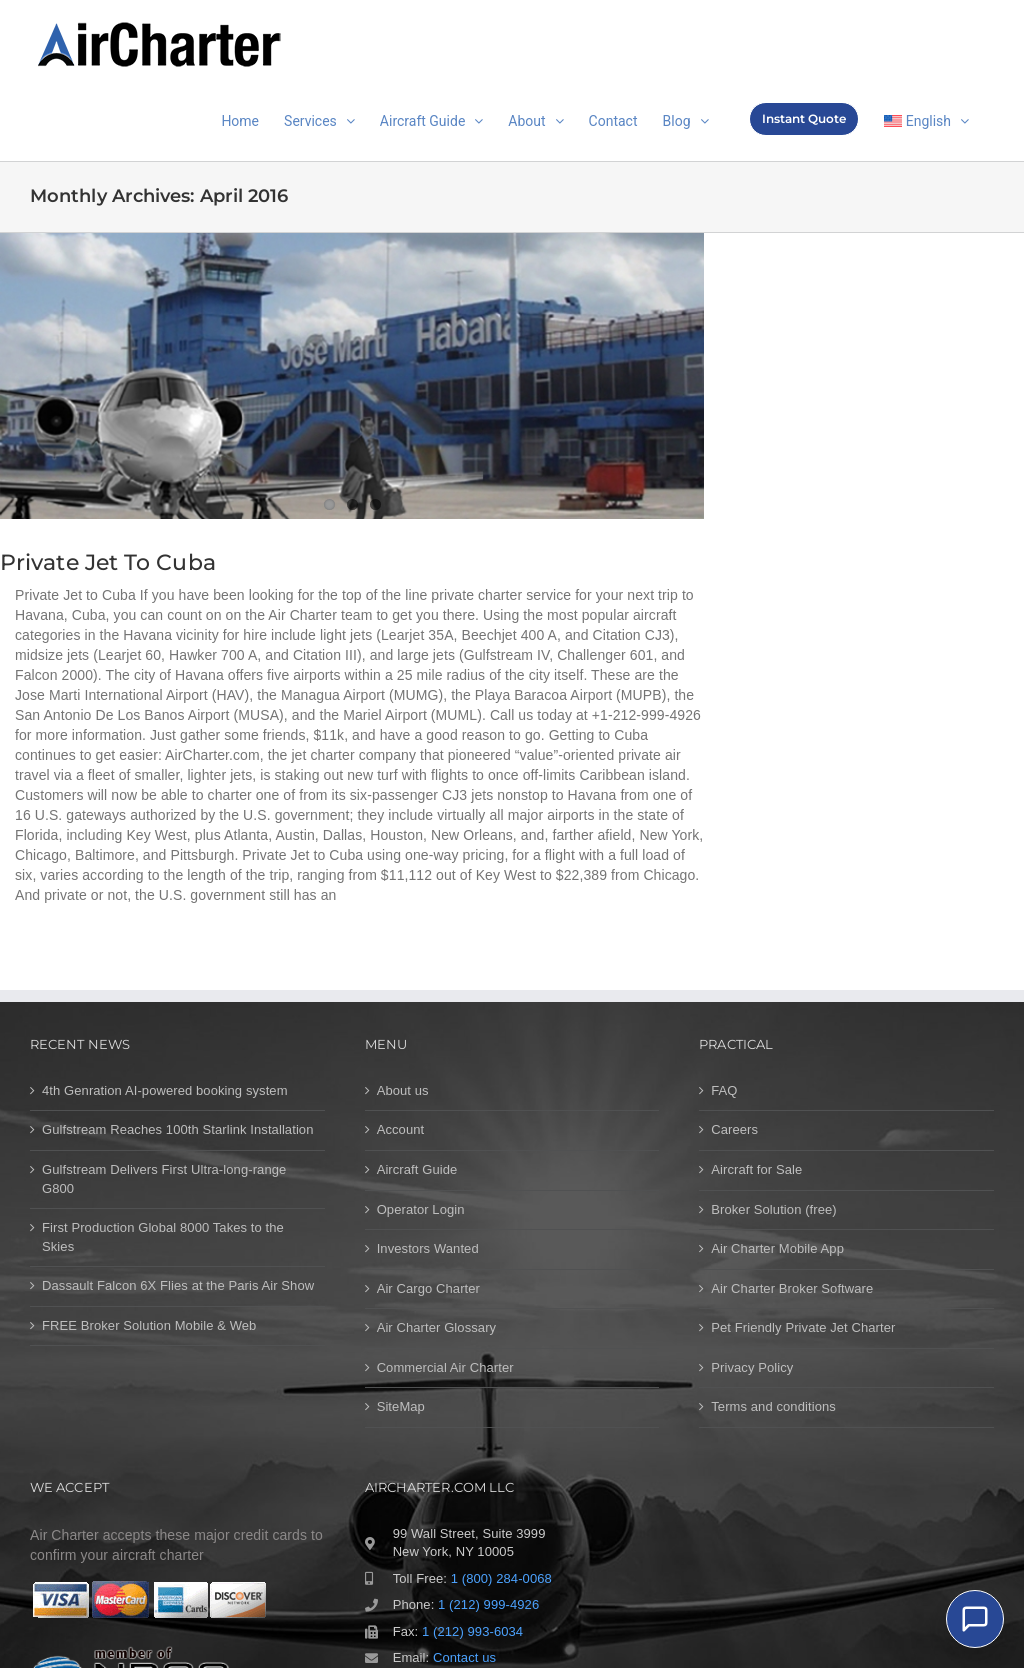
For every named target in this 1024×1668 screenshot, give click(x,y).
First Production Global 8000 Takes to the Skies (163, 1237)
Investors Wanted (428, 1248)
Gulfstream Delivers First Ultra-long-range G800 (164, 1179)
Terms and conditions (773, 1406)
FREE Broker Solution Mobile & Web (149, 1325)
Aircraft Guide (417, 1169)
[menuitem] (926, 119)
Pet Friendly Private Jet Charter (803, 1327)
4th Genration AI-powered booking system (165, 1090)
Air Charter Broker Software (792, 1288)
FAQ (724, 1090)
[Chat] (975, 1619)
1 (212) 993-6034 (472, 1631)
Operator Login (421, 1209)
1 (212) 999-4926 (488, 1604)
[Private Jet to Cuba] (352, 376)
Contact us (464, 1657)
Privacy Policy (752, 1367)
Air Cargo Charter (428, 1288)
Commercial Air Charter (445, 1367)
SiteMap (401, 1406)
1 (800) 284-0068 (501, 1578)
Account (401, 1129)
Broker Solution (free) (774, 1209)
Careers (734, 1129)
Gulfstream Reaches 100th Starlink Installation (178, 1129)
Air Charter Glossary (437, 1327)
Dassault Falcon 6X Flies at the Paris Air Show (178, 1285)
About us (403, 1090)
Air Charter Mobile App (777, 1248)
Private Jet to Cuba (108, 562)
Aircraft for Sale (756, 1169)
